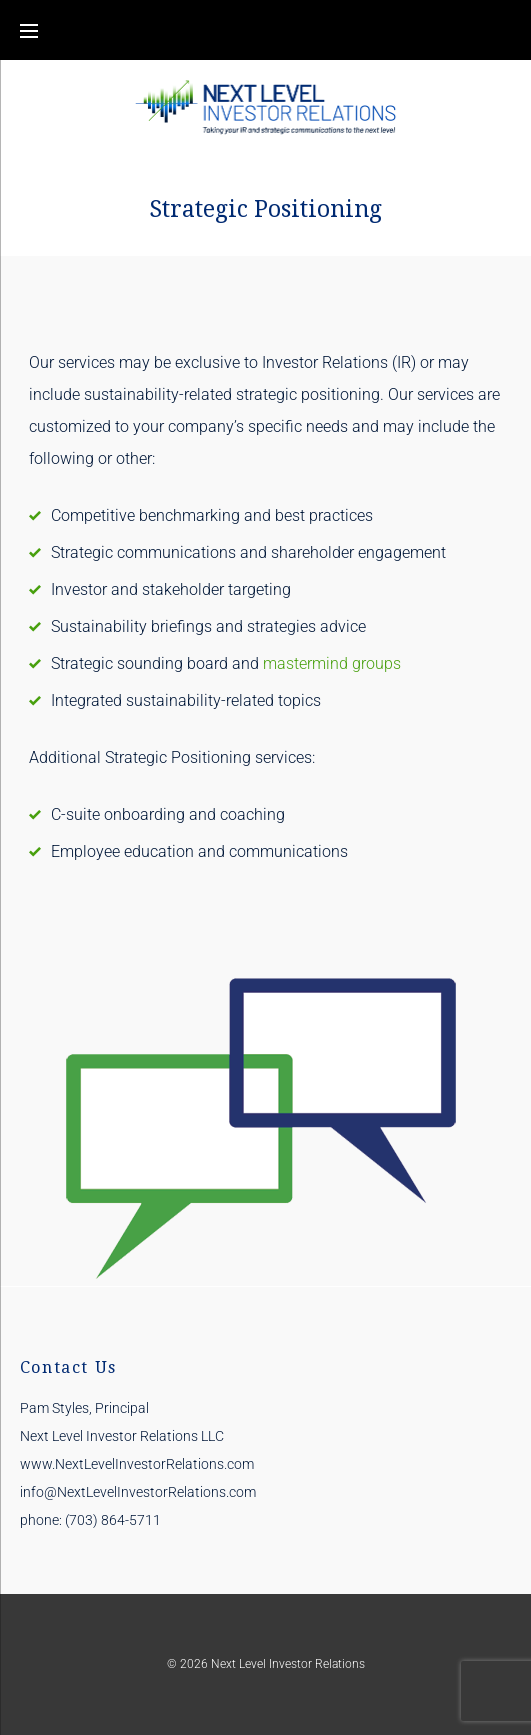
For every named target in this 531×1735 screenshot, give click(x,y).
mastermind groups (332, 663)
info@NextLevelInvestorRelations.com (138, 1492)
